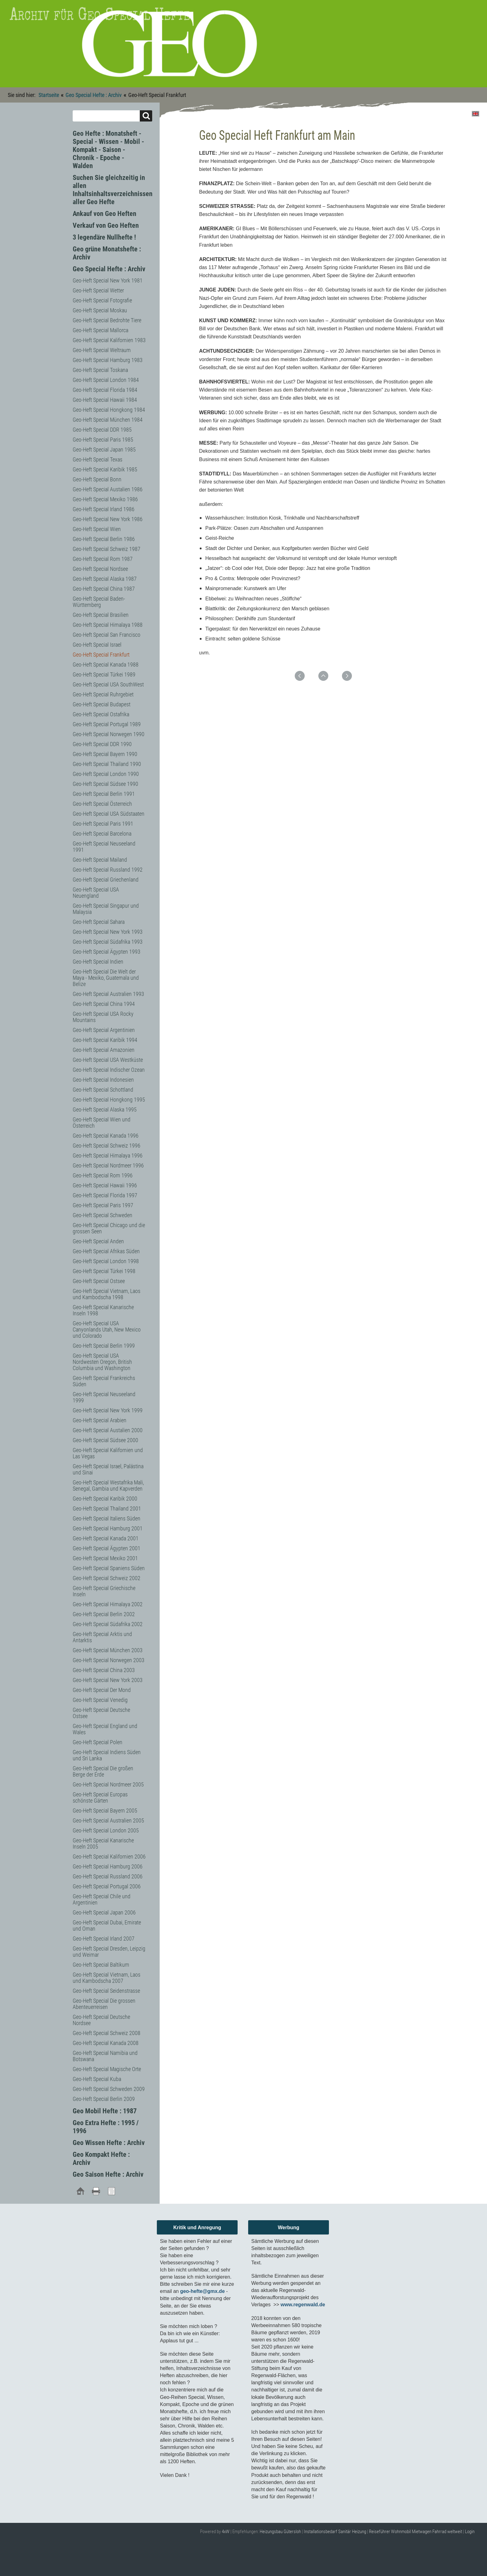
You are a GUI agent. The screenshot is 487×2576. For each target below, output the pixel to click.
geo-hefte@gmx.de (202, 2291)
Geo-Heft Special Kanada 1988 (106, 664)
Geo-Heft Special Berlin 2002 (104, 1614)
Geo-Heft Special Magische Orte (107, 2069)
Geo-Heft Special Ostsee (99, 1281)
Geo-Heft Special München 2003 (108, 1650)
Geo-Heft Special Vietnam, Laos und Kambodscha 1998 (106, 1294)
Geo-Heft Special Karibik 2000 (105, 1498)
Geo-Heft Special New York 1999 (108, 1410)
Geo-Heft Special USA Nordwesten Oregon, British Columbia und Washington (102, 1361)
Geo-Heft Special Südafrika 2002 (108, 1624)
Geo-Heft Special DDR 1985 (102, 429)
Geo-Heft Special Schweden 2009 (109, 2089)
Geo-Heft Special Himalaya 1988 (108, 624)
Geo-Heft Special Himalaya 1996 (108, 1155)
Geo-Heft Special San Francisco (106, 634)
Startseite (49, 95)
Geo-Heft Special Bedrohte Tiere (107, 320)
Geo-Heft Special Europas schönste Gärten (100, 1797)
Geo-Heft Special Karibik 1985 (105, 469)
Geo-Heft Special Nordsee (100, 569)
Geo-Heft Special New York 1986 (108, 519)
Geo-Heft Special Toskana (100, 370)
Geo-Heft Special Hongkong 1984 (109, 409)
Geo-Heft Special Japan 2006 (104, 1912)
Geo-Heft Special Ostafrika (101, 714)
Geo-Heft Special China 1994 (104, 1004)
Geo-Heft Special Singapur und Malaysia (106, 908)
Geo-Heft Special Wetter (98, 290)
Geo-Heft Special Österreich (102, 803)
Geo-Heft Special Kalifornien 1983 (109, 340)
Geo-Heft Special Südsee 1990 (105, 784)
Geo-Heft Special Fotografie (102, 300)
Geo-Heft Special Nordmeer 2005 (108, 1784)
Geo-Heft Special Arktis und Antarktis (102, 1637)
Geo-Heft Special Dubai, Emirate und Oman (107, 1925)
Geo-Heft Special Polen (97, 1742)
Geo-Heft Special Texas (97, 459)
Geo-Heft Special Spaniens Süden (109, 1568)
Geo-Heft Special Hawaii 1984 (105, 399)
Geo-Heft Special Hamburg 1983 (108, 360)
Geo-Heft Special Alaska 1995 (105, 1109)
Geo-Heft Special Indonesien (103, 1079)
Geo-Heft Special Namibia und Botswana (105, 2056)
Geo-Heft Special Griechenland (106, 879)
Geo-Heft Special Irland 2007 (103, 1938)
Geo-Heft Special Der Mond (102, 1690)
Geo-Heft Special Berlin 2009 (104, 2099)
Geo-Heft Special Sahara (99, 922)
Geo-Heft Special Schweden (102, 1215)
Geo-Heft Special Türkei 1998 (104, 1271)
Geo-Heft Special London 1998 (106, 1261)
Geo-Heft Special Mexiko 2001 (105, 1558)
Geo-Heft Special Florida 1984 (105, 390)
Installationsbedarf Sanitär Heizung (335, 2531)
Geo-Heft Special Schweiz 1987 (106, 549)
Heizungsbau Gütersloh (280, 2531)
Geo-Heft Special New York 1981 (108, 280)
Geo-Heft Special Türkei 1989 (104, 674)
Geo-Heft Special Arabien (99, 1420)
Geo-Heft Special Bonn (97, 479)
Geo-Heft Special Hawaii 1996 (105, 1185)
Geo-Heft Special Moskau (100, 310)
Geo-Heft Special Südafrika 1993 (108, 941)
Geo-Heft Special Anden (98, 1241)
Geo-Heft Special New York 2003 (108, 1680)
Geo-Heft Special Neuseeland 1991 (104, 846)
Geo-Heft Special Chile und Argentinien (101, 1899)
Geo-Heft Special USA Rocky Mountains (103, 1017)
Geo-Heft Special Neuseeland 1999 (104, 1397)
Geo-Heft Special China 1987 (104, 588)
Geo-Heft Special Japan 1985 (104, 449)
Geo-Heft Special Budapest (101, 704)
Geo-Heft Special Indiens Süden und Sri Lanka (107, 1755)
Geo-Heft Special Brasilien (101, 615)
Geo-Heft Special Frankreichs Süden (104, 1381)
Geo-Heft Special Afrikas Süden (106, 1251)
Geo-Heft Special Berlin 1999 (104, 1345)
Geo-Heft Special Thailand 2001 (107, 1508)
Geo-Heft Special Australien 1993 (108, 994)
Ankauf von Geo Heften (104, 214)
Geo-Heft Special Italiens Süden (106, 1518)
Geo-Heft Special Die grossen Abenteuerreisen (104, 2003)
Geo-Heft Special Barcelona (102, 833)
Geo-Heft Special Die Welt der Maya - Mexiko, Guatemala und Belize (106, 977)
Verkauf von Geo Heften (106, 225)
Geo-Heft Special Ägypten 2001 (106, 1548)
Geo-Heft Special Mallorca (100, 330)
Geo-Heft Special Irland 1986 (103, 509)
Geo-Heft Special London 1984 (106, 380)
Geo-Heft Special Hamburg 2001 (108, 1528)
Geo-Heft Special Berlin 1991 (104, 794)
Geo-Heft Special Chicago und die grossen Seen (109, 1228)
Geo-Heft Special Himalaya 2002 (108, 1604)
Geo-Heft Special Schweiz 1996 (106, 1145)
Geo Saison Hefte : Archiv (108, 2174)
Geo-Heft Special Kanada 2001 (106, 1538)
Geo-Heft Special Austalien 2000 (108, 1430)
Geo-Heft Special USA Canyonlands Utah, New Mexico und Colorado (107, 1329)
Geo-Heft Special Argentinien (104, 1030)
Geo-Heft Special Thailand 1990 (107, 764)
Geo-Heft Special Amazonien (103, 1050)
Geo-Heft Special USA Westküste (108, 1060)
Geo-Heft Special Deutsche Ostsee (101, 1713)
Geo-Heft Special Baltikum (101, 1964)
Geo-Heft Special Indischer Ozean (109, 1069)
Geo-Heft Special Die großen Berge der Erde (103, 1771)
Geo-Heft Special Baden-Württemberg (99, 601)
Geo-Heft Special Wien (97, 529)
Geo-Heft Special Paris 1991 (103, 823)
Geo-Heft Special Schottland (103, 1089)
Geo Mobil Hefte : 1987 (105, 2111)
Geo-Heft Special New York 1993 (108, 931)
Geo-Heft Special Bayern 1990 (105, 754)
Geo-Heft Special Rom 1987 (103, 559)
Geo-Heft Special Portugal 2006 (107, 1886)
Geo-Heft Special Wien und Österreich (101, 1122)
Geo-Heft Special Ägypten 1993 (106, 951)
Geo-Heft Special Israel (97, 644)
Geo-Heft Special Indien (98, 961)
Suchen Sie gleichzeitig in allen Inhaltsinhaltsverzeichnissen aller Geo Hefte (112, 190)
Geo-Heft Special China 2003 (104, 1670)
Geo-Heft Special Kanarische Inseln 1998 (103, 1310)
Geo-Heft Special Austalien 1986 (108, 489)
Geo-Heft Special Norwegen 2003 (108, 1660)
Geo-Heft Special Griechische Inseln (104, 1591)
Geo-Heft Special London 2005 (106, 1830)
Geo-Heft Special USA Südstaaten (108, 813)
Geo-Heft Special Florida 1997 (105, 1195)
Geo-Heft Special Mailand (100, 859)
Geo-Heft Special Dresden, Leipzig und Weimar (109, 1951)
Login (470, 2531)
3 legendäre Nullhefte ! (104, 237)
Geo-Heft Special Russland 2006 (108, 1876)
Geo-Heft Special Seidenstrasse (106, 1990)
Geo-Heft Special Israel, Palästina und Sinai (108, 1469)
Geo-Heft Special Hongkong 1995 (109, 1099)
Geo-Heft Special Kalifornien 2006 (109, 1856)
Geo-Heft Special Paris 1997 (103, 1205)
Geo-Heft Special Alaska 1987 (105, 578)
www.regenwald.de (302, 2304)
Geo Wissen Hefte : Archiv (109, 2143)
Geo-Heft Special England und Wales (105, 1729)
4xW (226, 2531)
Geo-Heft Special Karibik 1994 (105, 1040)
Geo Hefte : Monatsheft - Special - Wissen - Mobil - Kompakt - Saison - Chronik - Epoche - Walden (108, 150)
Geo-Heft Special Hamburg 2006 (108, 1866)
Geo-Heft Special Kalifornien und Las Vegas (108, 1453)
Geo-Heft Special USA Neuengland (96, 892)
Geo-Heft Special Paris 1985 (103, 439)
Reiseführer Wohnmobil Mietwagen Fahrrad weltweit (415, 2531)
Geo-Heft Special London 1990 (106, 774)
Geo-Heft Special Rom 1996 (103, 1175)
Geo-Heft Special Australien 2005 (108, 1820)
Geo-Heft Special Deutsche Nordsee (101, 2020)
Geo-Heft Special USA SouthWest (108, 684)
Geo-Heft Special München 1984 (108, 419)
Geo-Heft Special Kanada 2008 (106, 2043)
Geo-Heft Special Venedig (100, 1700)
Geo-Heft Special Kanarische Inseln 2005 (103, 1843)
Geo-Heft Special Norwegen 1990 (108, 734)
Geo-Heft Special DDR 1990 (102, 744)
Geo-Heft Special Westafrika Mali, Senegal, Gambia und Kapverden (108, 1485)
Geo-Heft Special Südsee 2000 (105, 1440)
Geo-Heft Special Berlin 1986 (104, 539)
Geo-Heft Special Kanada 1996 (106, 1135)
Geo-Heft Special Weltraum (102, 350)
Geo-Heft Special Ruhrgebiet (103, 694)
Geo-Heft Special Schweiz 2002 (106, 1578)
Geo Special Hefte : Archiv (94, 95)
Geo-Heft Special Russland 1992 (108, 869)
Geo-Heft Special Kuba (97, 2079)
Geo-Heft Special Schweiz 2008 (106, 2033)
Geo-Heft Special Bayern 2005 (105, 1810)
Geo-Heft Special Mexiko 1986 (105, 499)
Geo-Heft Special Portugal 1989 (107, 724)
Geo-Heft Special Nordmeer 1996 (108, 1165)
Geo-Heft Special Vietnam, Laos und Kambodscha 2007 (106, 1977)
